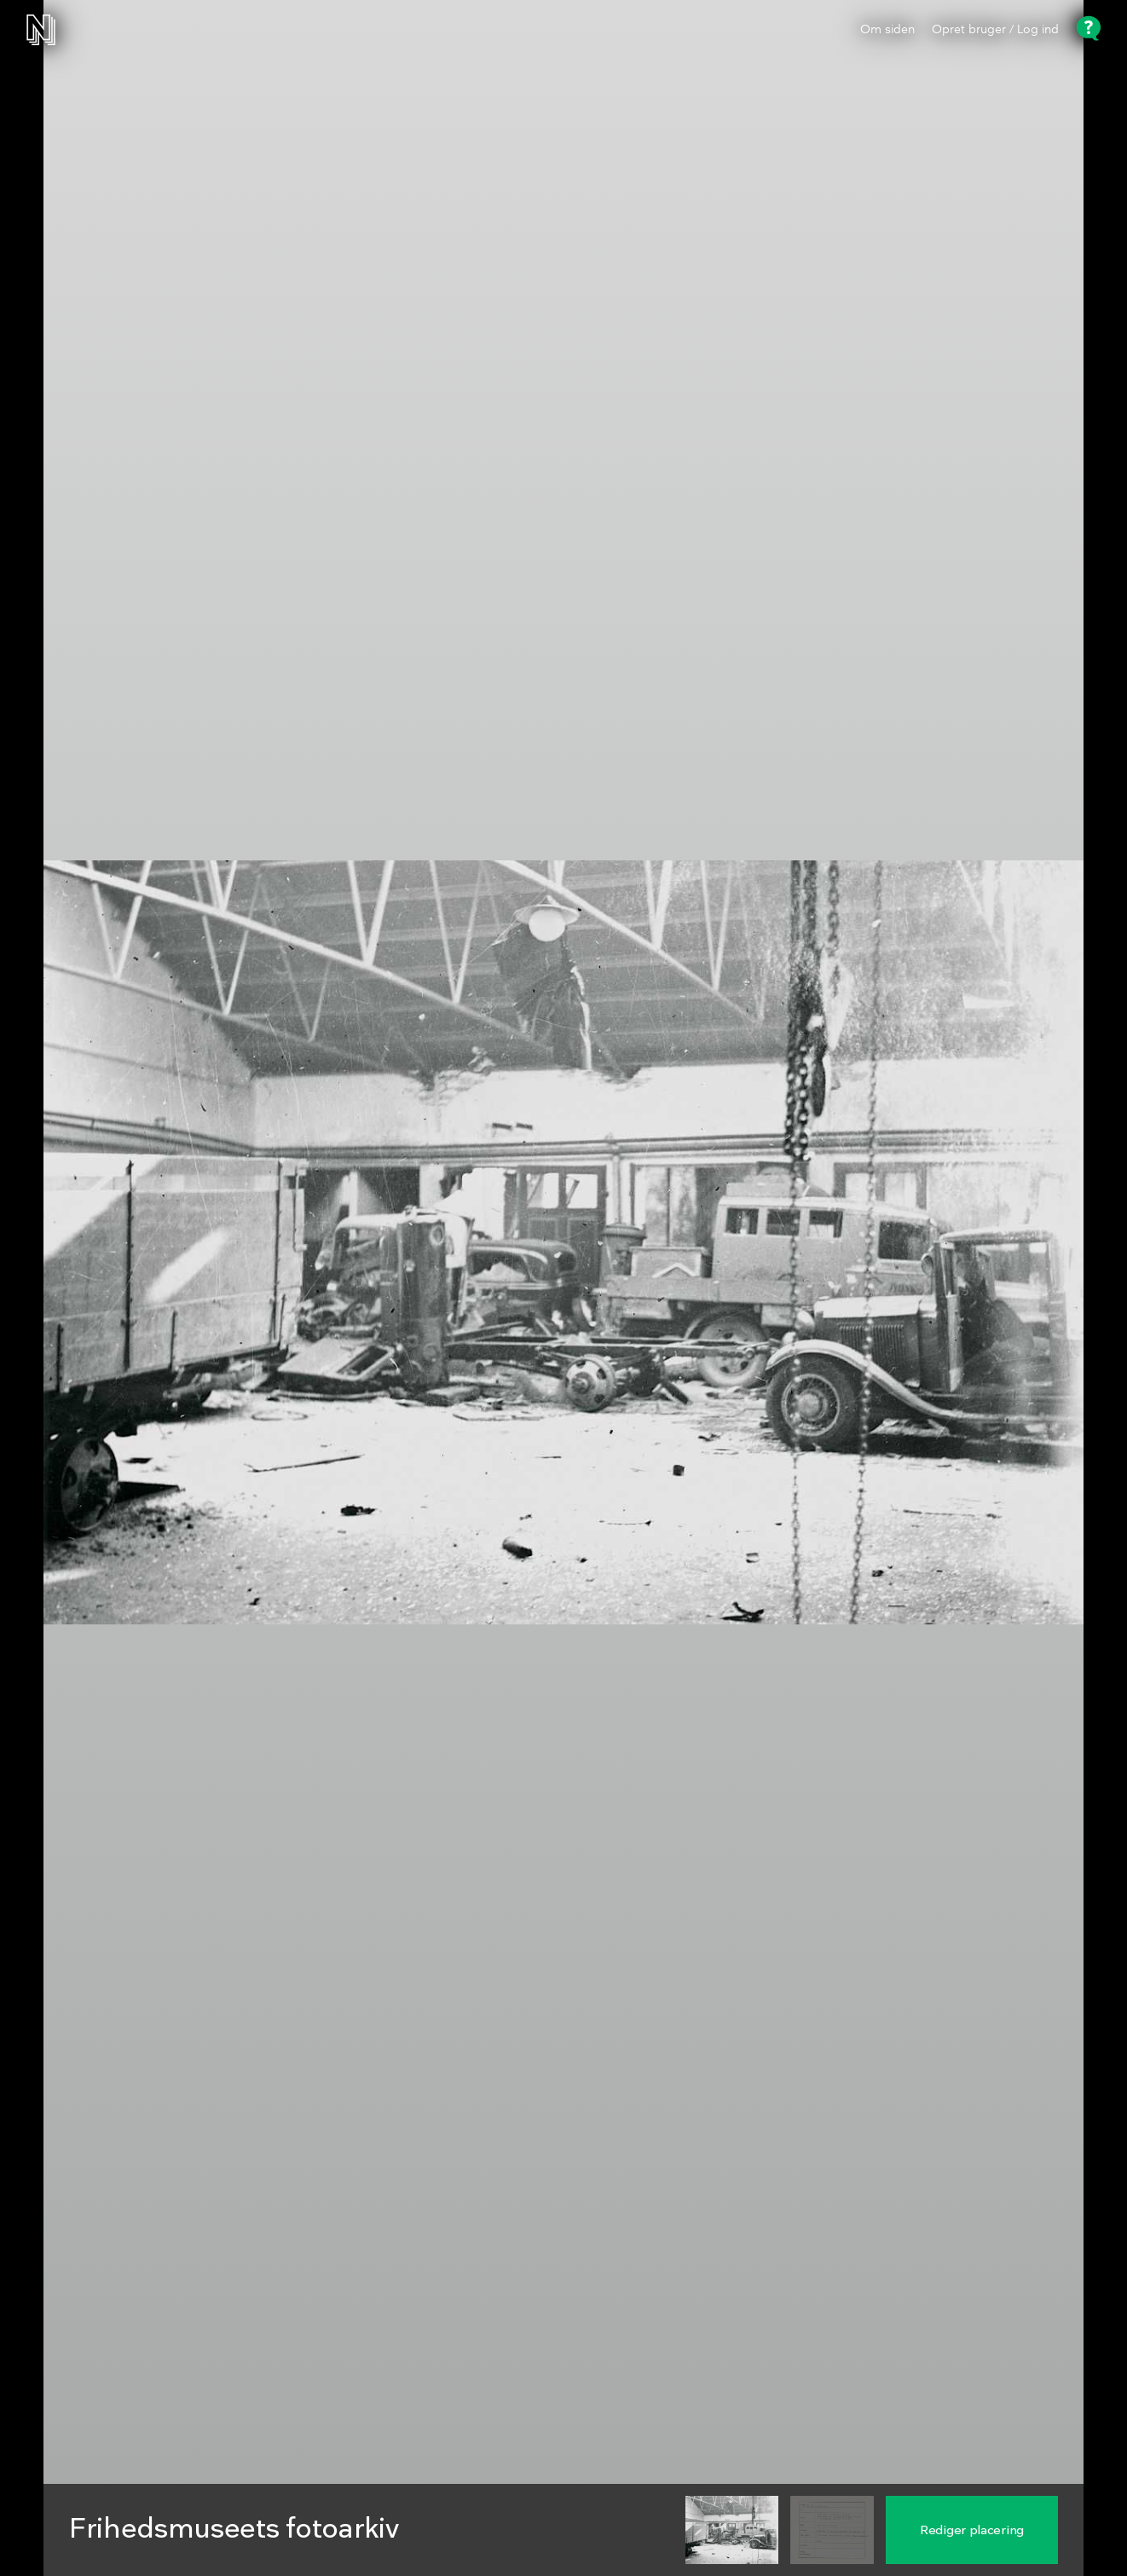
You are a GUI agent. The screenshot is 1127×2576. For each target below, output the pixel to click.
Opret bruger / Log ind (995, 30)
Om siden (887, 30)
